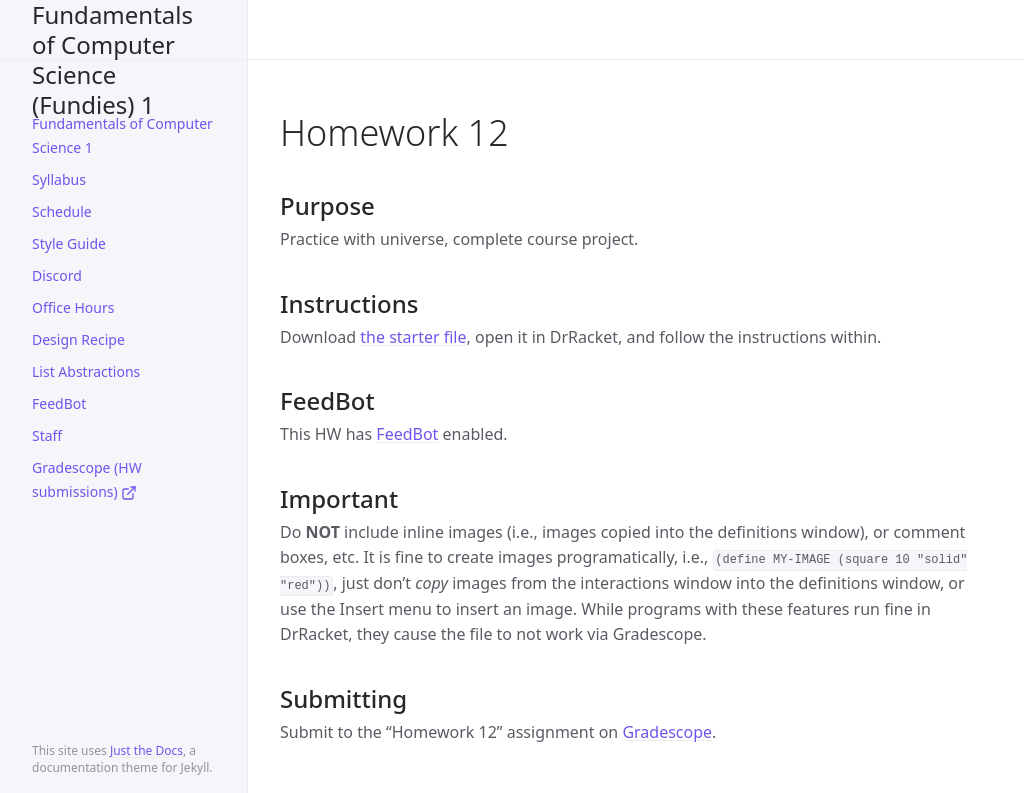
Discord (57, 275)
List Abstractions (86, 371)
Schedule (62, 211)
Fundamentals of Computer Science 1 (122, 135)
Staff (47, 435)
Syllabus (59, 179)
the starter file (413, 337)
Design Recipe (78, 339)
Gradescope (667, 732)
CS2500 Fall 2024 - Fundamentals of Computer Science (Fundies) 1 (112, 29)
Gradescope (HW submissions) (87, 479)
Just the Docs (146, 750)
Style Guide (69, 243)
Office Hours (73, 307)
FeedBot (59, 403)
